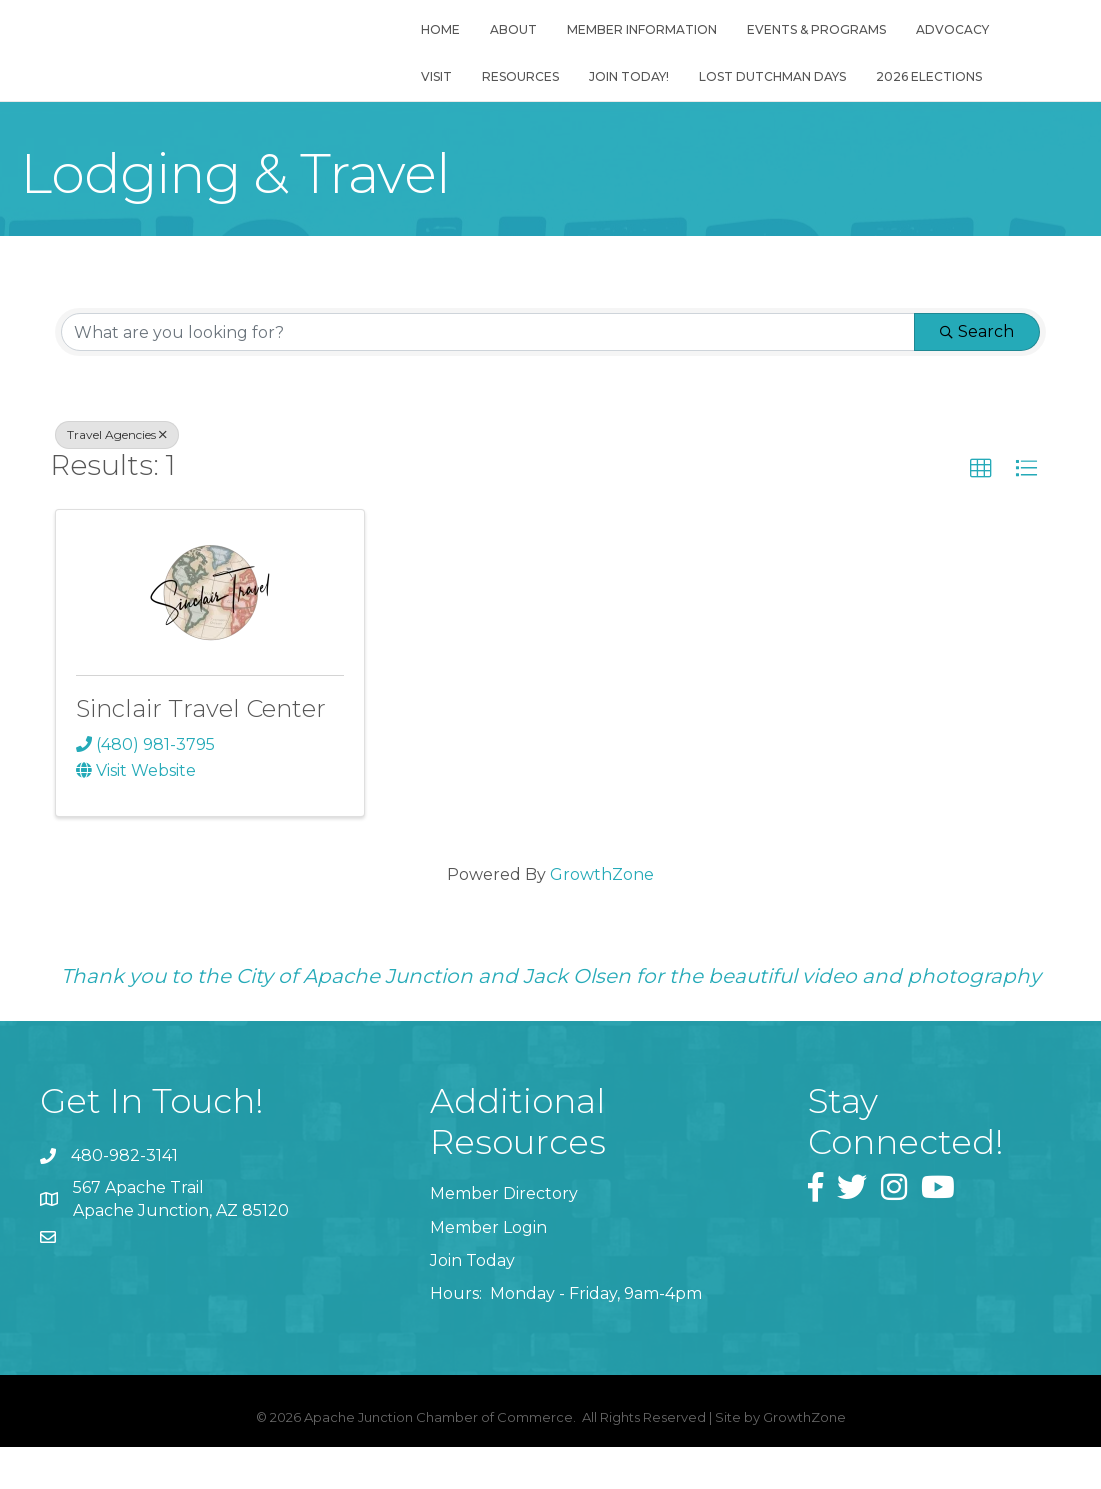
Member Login (488, 1234)
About (507, 46)
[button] (981, 476)
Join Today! (623, 93)
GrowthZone (602, 881)
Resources (514, 93)
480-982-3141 (124, 1162)
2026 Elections (923, 93)
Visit (430, 93)
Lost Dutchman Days (766, 93)
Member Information (636, 46)
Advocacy (946, 46)
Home (434, 46)
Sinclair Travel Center (201, 715)
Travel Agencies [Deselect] (117, 441)
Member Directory (504, 1200)
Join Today (472, 1267)
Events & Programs (810, 46)
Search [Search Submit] (977, 338)
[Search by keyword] (488, 339)
